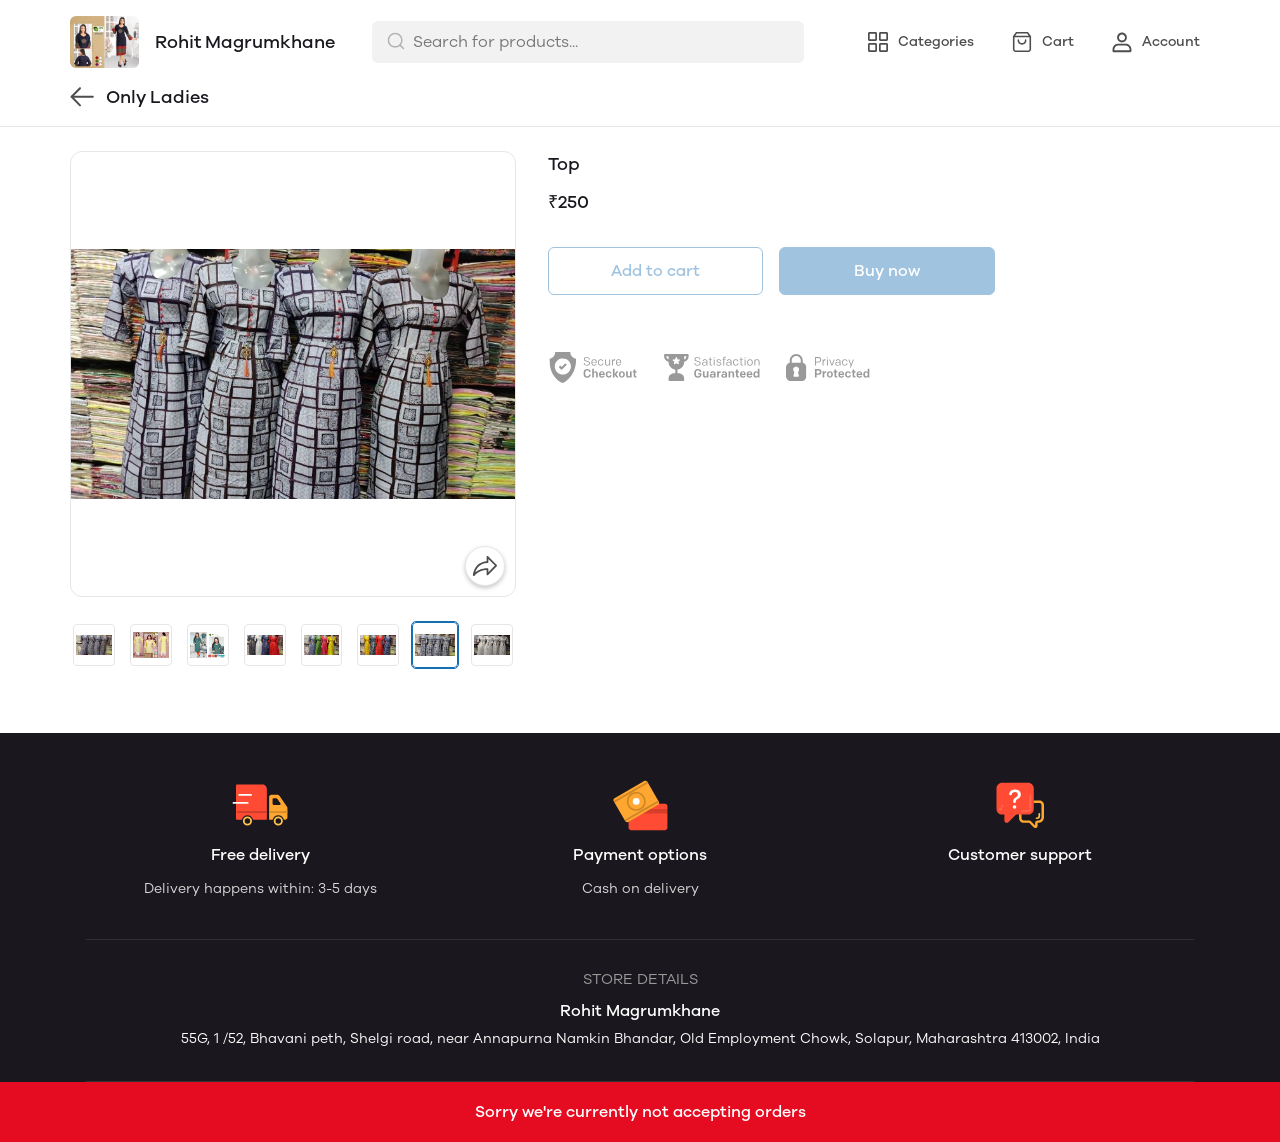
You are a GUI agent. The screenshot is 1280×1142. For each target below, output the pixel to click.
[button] (94, 645)
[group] (293, 374)
